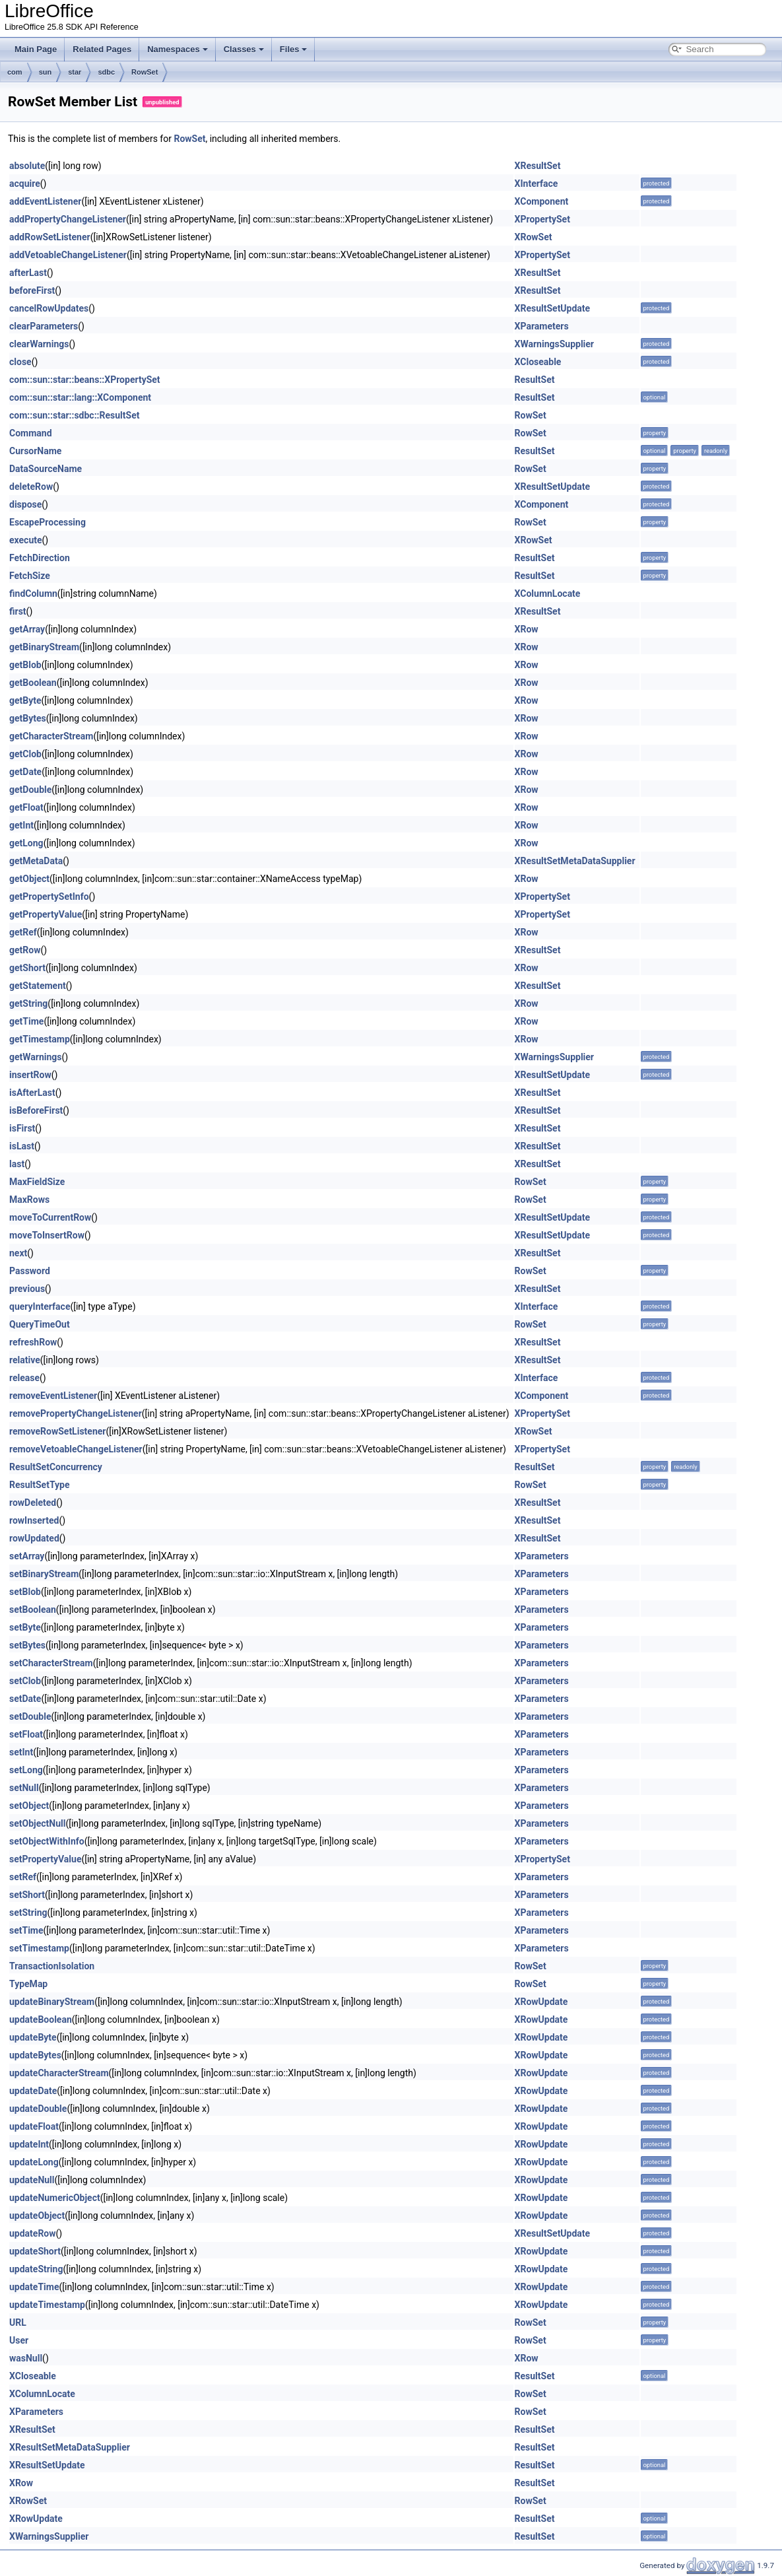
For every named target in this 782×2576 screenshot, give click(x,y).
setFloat (26, 1734)
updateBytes (35, 2055)
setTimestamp (39, 1948)
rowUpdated (34, 1538)
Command (30, 433)
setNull (24, 1787)
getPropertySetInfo (49, 896)
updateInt (29, 2144)
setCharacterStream (51, 1663)
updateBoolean (40, 2019)
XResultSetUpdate (553, 308)
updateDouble (38, 2108)
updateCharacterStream (59, 2073)
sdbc (106, 72)
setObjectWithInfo (46, 1841)
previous (27, 1288)
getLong (26, 843)
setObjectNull (37, 1823)
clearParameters (43, 326)
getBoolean (33, 682)
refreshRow (33, 1342)
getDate (25, 771)
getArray (27, 629)
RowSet (144, 72)
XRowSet (533, 237)
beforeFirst (32, 290)
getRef (23, 932)
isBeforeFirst (36, 1110)
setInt (21, 1752)
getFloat (26, 807)
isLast (21, 1146)
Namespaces (177, 49)
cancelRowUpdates (48, 308)
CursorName (35, 451)
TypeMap (28, 1984)
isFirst (22, 1128)
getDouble (30, 789)
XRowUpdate (541, 2001)
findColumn (33, 593)
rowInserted (34, 1520)
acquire (24, 183)
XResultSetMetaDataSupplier (575, 861)
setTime (26, 1930)
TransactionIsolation (51, 1966)
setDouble (30, 1716)
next (18, 1253)
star (74, 72)
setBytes (27, 1645)
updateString (36, 2269)
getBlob (25, 665)
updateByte (33, 2037)
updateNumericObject (54, 2197)
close (20, 361)
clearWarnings (39, 344)
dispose (25, 504)
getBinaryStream (44, 647)
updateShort (35, 2251)
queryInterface (39, 1306)
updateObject (37, 2215)
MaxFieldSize (37, 1181)
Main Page (36, 49)
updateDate (33, 2090)
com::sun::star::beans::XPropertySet (84, 379)
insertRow (30, 1074)
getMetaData (36, 861)
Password (29, 1271)
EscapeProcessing (47, 522)
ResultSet (535, 379)
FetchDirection (39, 558)
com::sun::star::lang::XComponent (80, 397)
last (16, 1164)
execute (25, 540)
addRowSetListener (49, 237)
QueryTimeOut (39, 1324)
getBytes (27, 718)
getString (28, 1003)
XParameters (542, 326)
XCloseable (538, 361)
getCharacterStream (51, 736)
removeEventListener (53, 1395)
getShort (27, 968)
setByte (25, 1627)
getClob (25, 754)
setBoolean (32, 1609)
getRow (24, 950)
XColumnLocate (548, 593)
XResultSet (538, 165)
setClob (25, 1681)
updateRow (32, 2233)
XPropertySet (542, 219)
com (14, 72)
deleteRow (31, 486)
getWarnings (35, 1057)
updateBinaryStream (51, 2001)
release (24, 1378)
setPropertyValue (45, 1859)
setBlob (25, 1591)
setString (28, 1912)
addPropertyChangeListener (67, 219)
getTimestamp (39, 1039)
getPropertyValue (45, 914)
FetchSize (29, 575)
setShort (27, 1894)
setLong (26, 1770)
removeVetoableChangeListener (76, 1449)
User (18, 2340)
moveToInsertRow (46, 1235)
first (17, 611)
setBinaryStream (44, 1574)
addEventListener (45, 201)
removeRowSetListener (57, 1431)
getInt (21, 825)
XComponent (542, 201)
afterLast (28, 272)
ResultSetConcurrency (55, 1467)
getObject (29, 878)
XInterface (536, 183)
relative (24, 1360)
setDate (25, 1698)
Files (294, 49)
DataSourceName (45, 468)
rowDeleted (32, 1502)
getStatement (37, 985)
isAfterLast (32, 1092)
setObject (29, 1805)
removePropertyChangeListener (75, 1413)
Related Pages (102, 49)
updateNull (32, 2180)
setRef (22, 1877)
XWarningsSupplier (554, 344)
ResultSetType (39, 1484)
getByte (25, 700)
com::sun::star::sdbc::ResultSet (74, 415)
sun (45, 72)
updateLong (34, 2162)
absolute (27, 165)
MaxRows (29, 1199)
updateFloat (34, 2126)
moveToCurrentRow (50, 1217)
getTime (26, 1021)
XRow (526, 629)
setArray (26, 1556)
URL (17, 2322)
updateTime (34, 2287)
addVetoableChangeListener (68, 255)
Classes (244, 49)
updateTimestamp (47, 2304)
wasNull (25, 2358)
